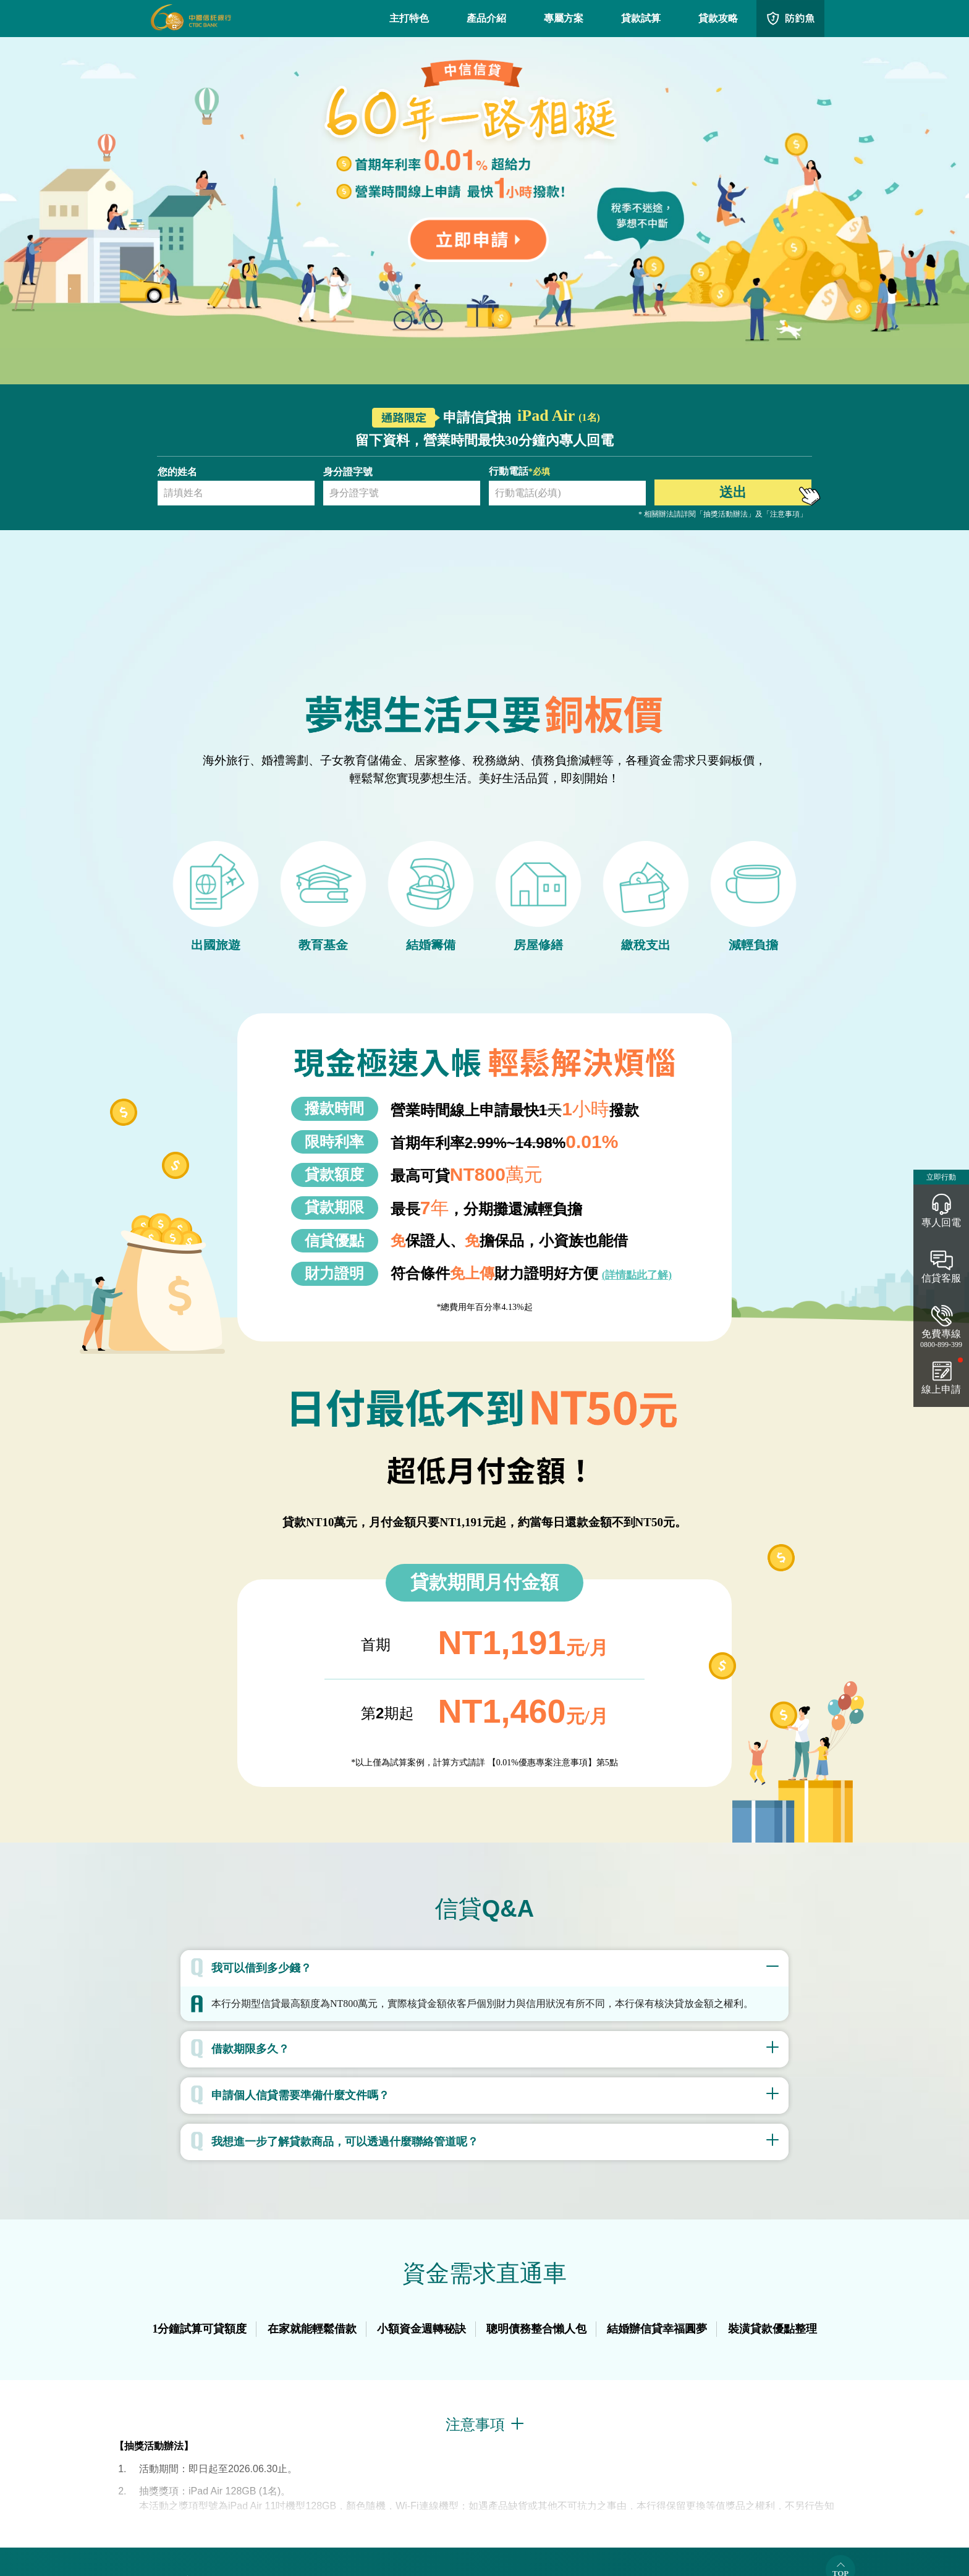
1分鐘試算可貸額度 (199, 2329)
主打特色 (409, 18)
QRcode (790, 18)
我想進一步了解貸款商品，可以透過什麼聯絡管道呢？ (344, 2141)
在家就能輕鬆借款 (312, 2329)
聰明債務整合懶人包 (536, 2329)
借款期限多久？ (250, 2049)
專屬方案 (563, 18)
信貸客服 (941, 1278)
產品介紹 (486, 18)
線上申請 (941, 1389)
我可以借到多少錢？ (261, 1968)
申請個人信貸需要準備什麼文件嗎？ (300, 2095)
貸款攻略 (718, 18)
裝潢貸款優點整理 (772, 2329)
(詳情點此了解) (637, 1275)
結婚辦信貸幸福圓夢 (657, 2329)
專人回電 (941, 1222)
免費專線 (941, 1338)
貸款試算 (641, 18)
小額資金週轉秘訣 (421, 2329)
